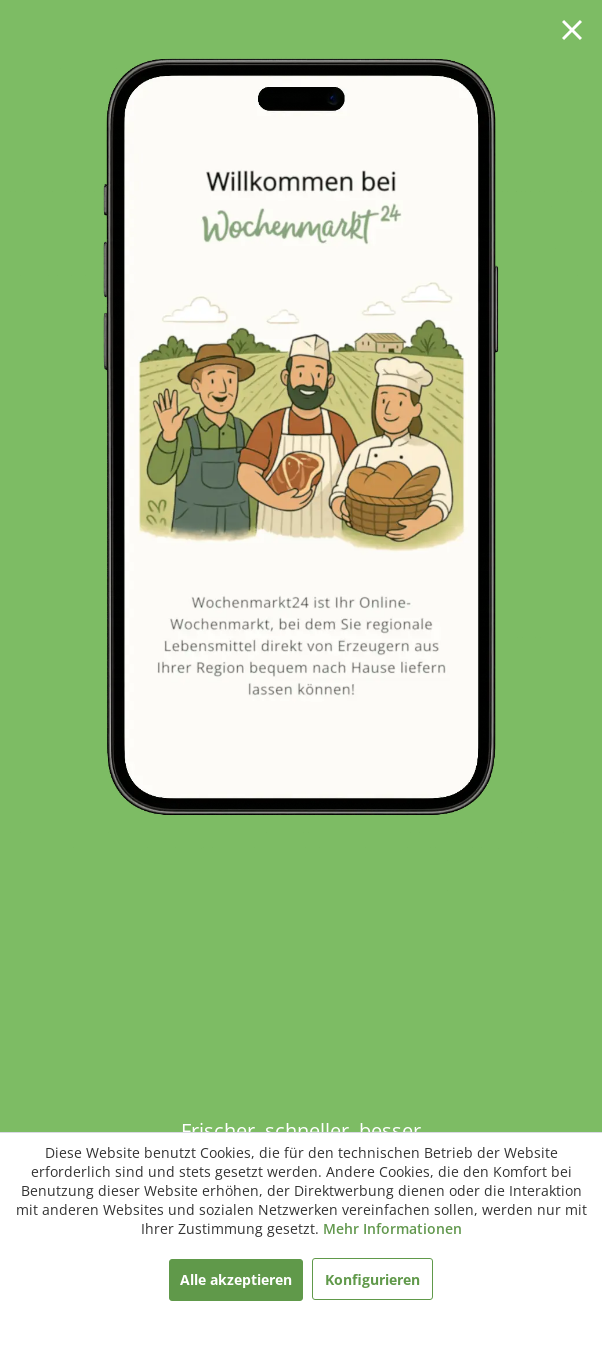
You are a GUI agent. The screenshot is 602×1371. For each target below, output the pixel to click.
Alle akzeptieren (236, 1279)
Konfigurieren (372, 1279)
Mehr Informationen (392, 1228)
